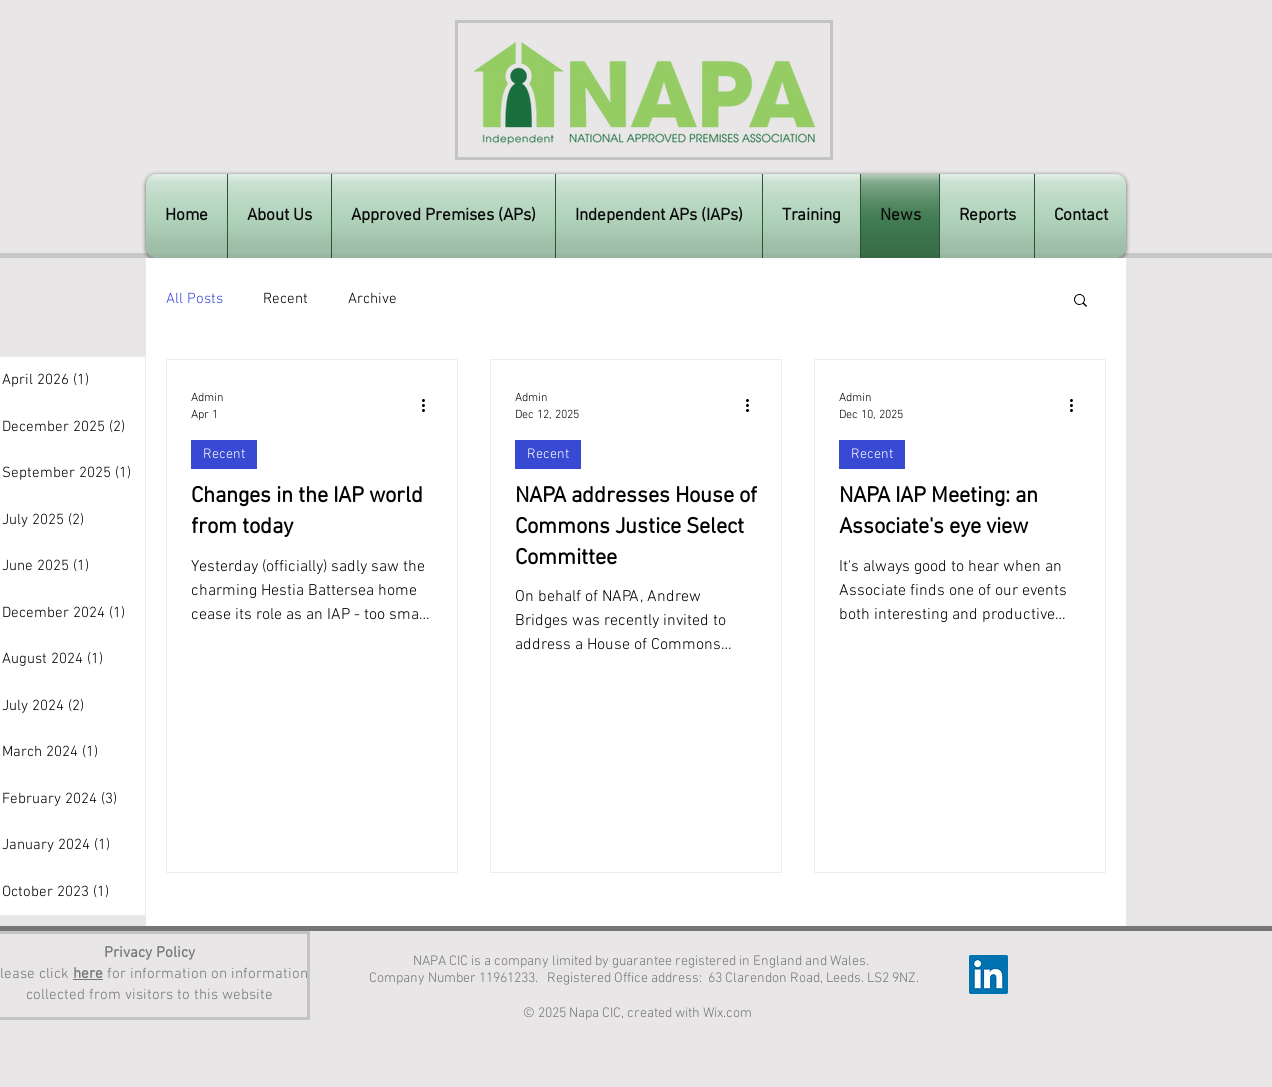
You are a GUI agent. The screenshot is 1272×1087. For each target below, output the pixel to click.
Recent (285, 299)
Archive (372, 299)
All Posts (194, 299)
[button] (1080, 301)
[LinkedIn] (988, 974)
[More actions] (430, 405)
